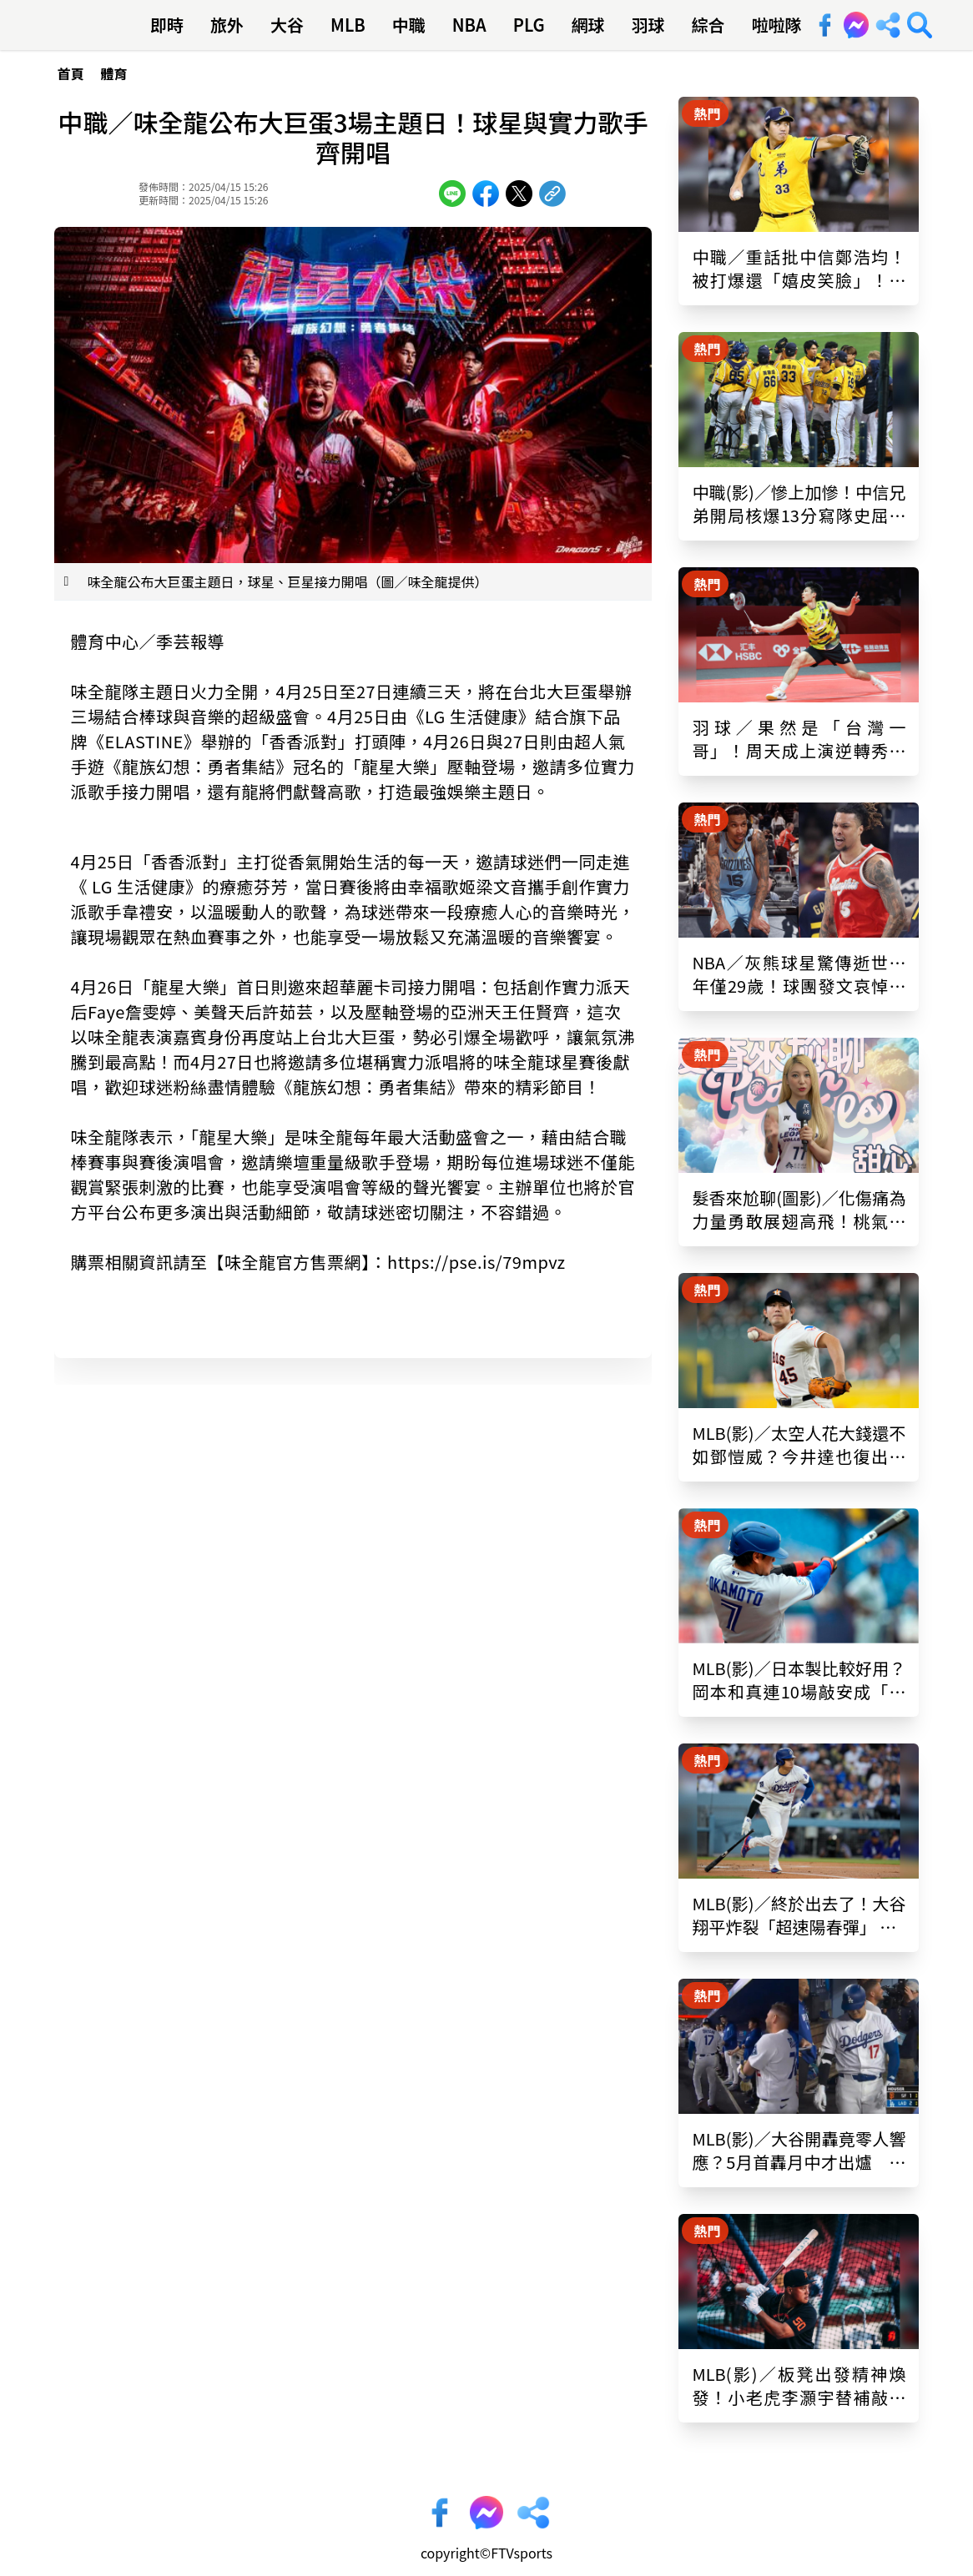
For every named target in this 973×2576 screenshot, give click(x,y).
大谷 (287, 25)
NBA (469, 25)
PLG (529, 25)
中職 (409, 25)
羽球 (648, 25)
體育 (114, 73)
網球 (588, 25)
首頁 (71, 73)
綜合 (708, 25)
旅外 (227, 25)
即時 (167, 25)
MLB (348, 25)
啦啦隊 (777, 25)
